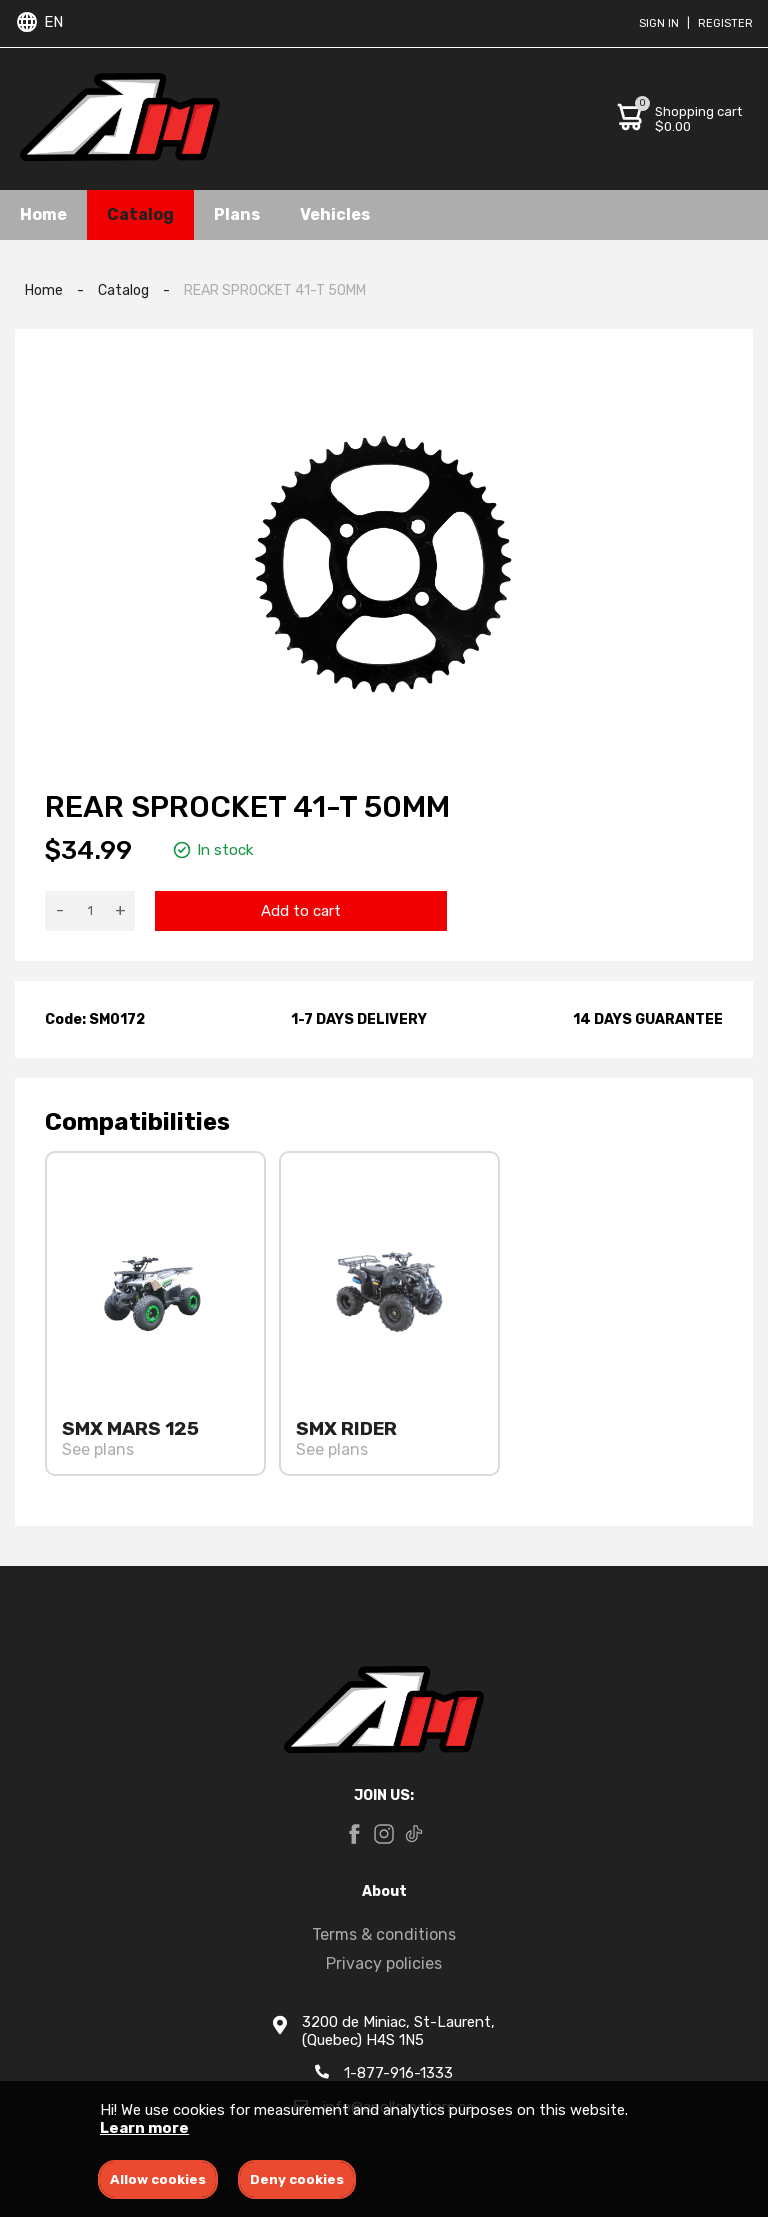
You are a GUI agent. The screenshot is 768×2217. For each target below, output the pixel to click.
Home (43, 214)
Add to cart (301, 911)
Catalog (140, 214)
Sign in (659, 23)
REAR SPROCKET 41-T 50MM (275, 290)
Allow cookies (158, 2179)
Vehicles (335, 214)
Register (725, 23)
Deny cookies (297, 2179)
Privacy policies (384, 1963)
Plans (237, 214)
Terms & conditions (384, 1934)
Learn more (144, 2128)
